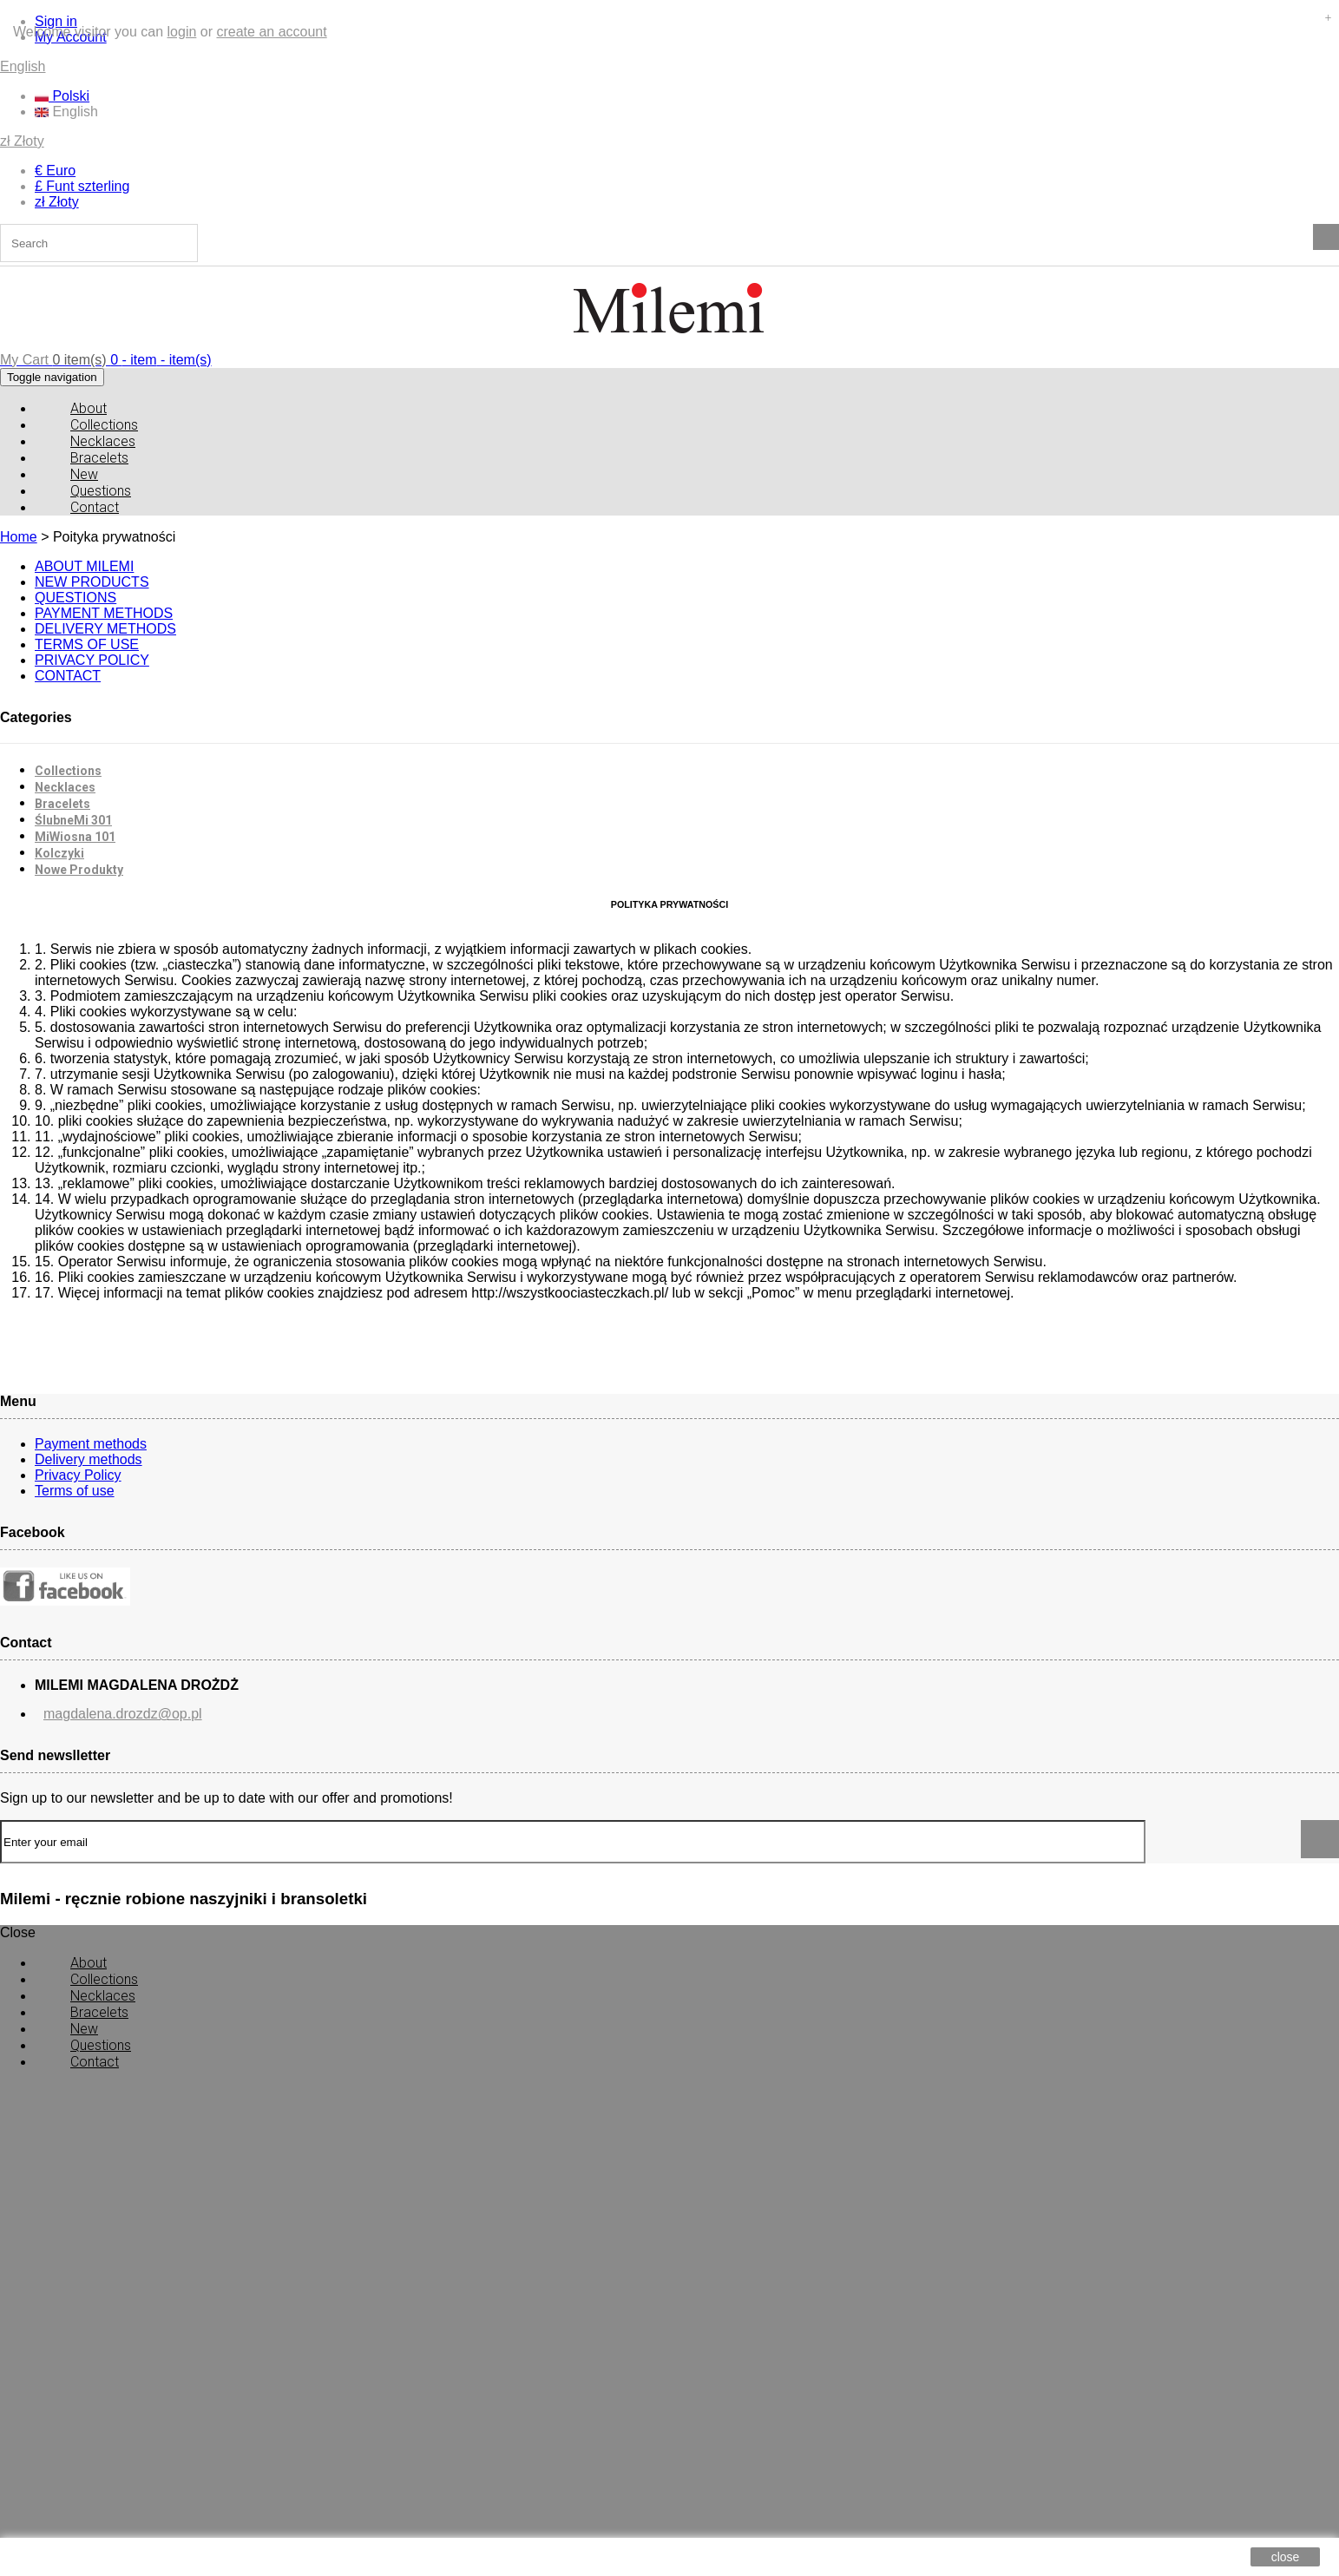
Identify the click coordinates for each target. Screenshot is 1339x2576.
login (182, 31)
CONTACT (68, 675)
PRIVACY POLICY (92, 660)
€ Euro (55, 170)
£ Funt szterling (82, 186)
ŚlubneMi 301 (73, 820)
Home (18, 536)
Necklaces (65, 787)
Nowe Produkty (79, 870)
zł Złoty (22, 141)
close (1285, 2557)
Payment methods (91, 1443)
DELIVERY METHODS (105, 628)
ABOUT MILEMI (84, 566)
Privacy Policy (78, 1475)
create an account (271, 31)
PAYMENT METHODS (104, 613)
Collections (68, 771)
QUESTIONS (75, 597)
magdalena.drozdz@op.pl (122, 1713)
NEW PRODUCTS (92, 582)
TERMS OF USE (87, 644)
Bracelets (62, 804)
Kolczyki (59, 853)
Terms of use (75, 1490)
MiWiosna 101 (75, 837)
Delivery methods (88, 1459)
